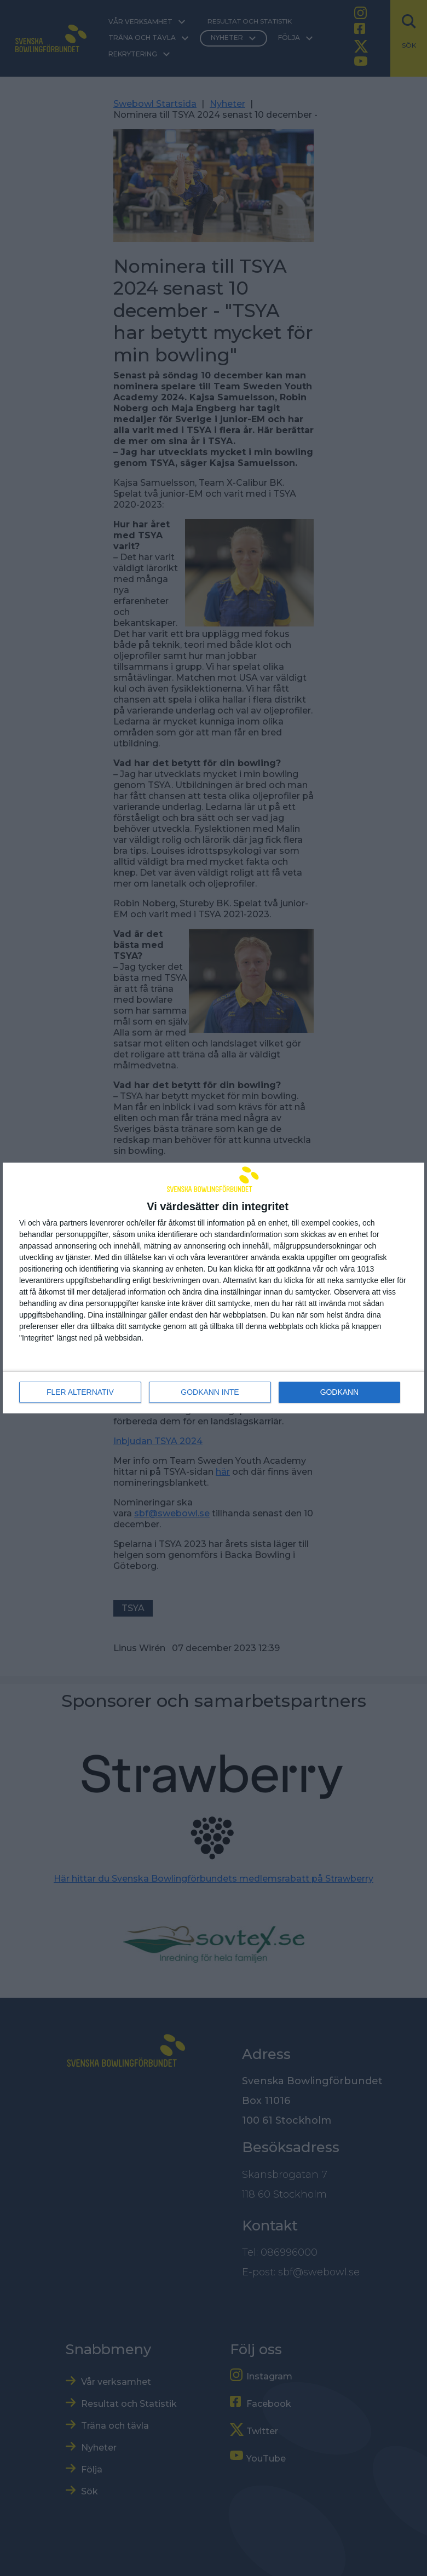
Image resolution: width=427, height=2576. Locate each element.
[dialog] (213, 1288)
